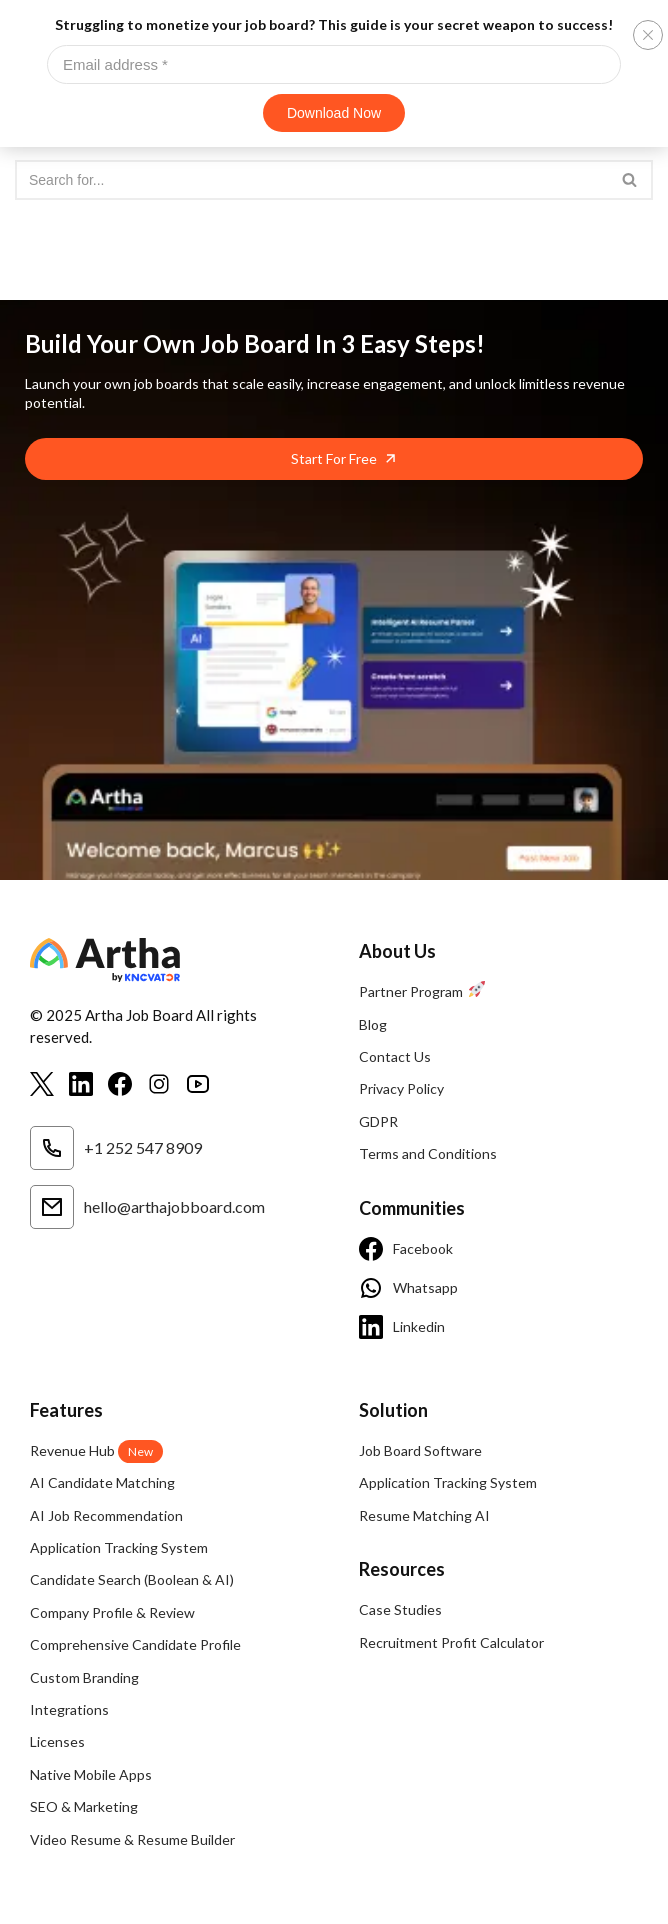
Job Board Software (420, 1450)
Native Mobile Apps (91, 1774)
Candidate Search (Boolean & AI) (132, 1579)
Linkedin (402, 1327)
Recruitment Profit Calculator (451, 1642)
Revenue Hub (96, 1450)
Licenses (57, 1741)
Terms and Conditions (428, 1153)
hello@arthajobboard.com (147, 1207)
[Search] (311, 180)
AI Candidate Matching (102, 1482)
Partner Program (422, 991)
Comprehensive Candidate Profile (135, 1644)
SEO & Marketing (84, 1806)
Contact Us (395, 1056)
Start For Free (334, 458)
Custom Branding (84, 1677)
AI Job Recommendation (106, 1515)
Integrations (69, 1709)
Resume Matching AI (424, 1515)
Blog (373, 1024)
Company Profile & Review (112, 1612)
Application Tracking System (119, 1547)
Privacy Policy (401, 1088)
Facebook (406, 1249)
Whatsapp (408, 1288)
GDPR (378, 1121)
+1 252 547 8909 (116, 1148)
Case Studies (400, 1609)
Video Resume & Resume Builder (132, 1839)
